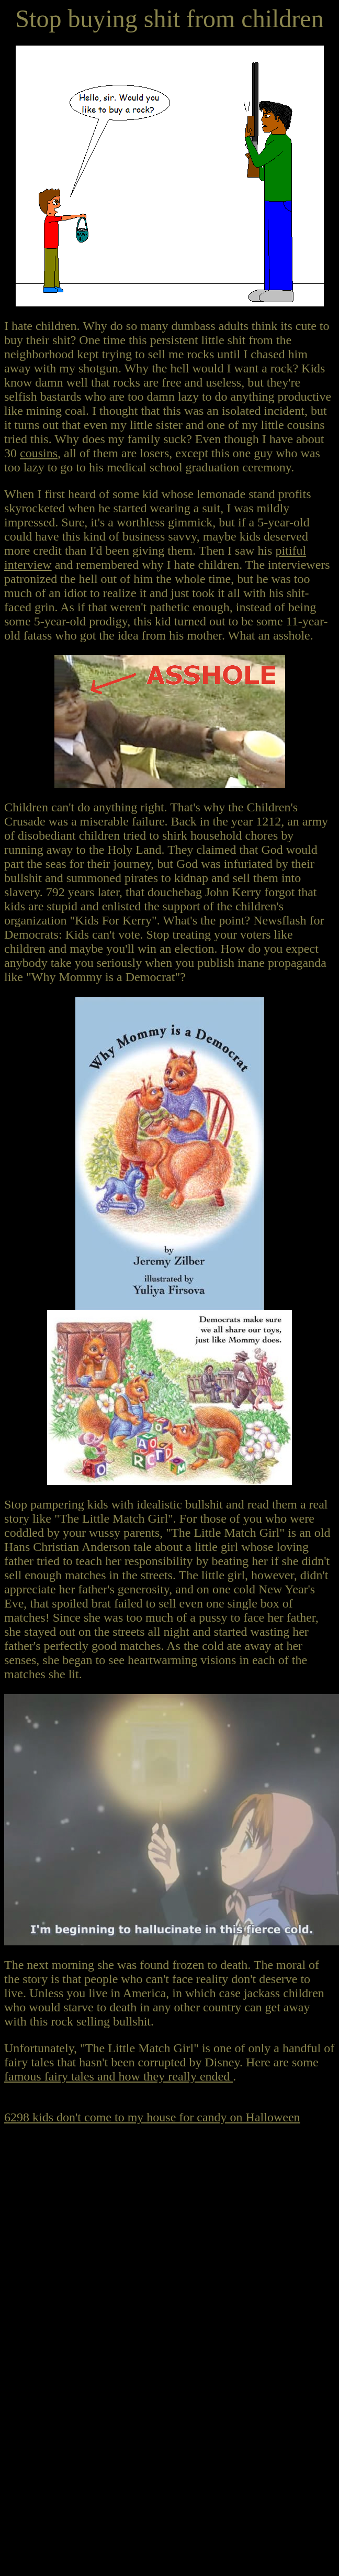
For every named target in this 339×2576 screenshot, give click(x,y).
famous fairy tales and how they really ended (118, 2076)
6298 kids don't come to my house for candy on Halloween (152, 2117)
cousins (39, 453)
